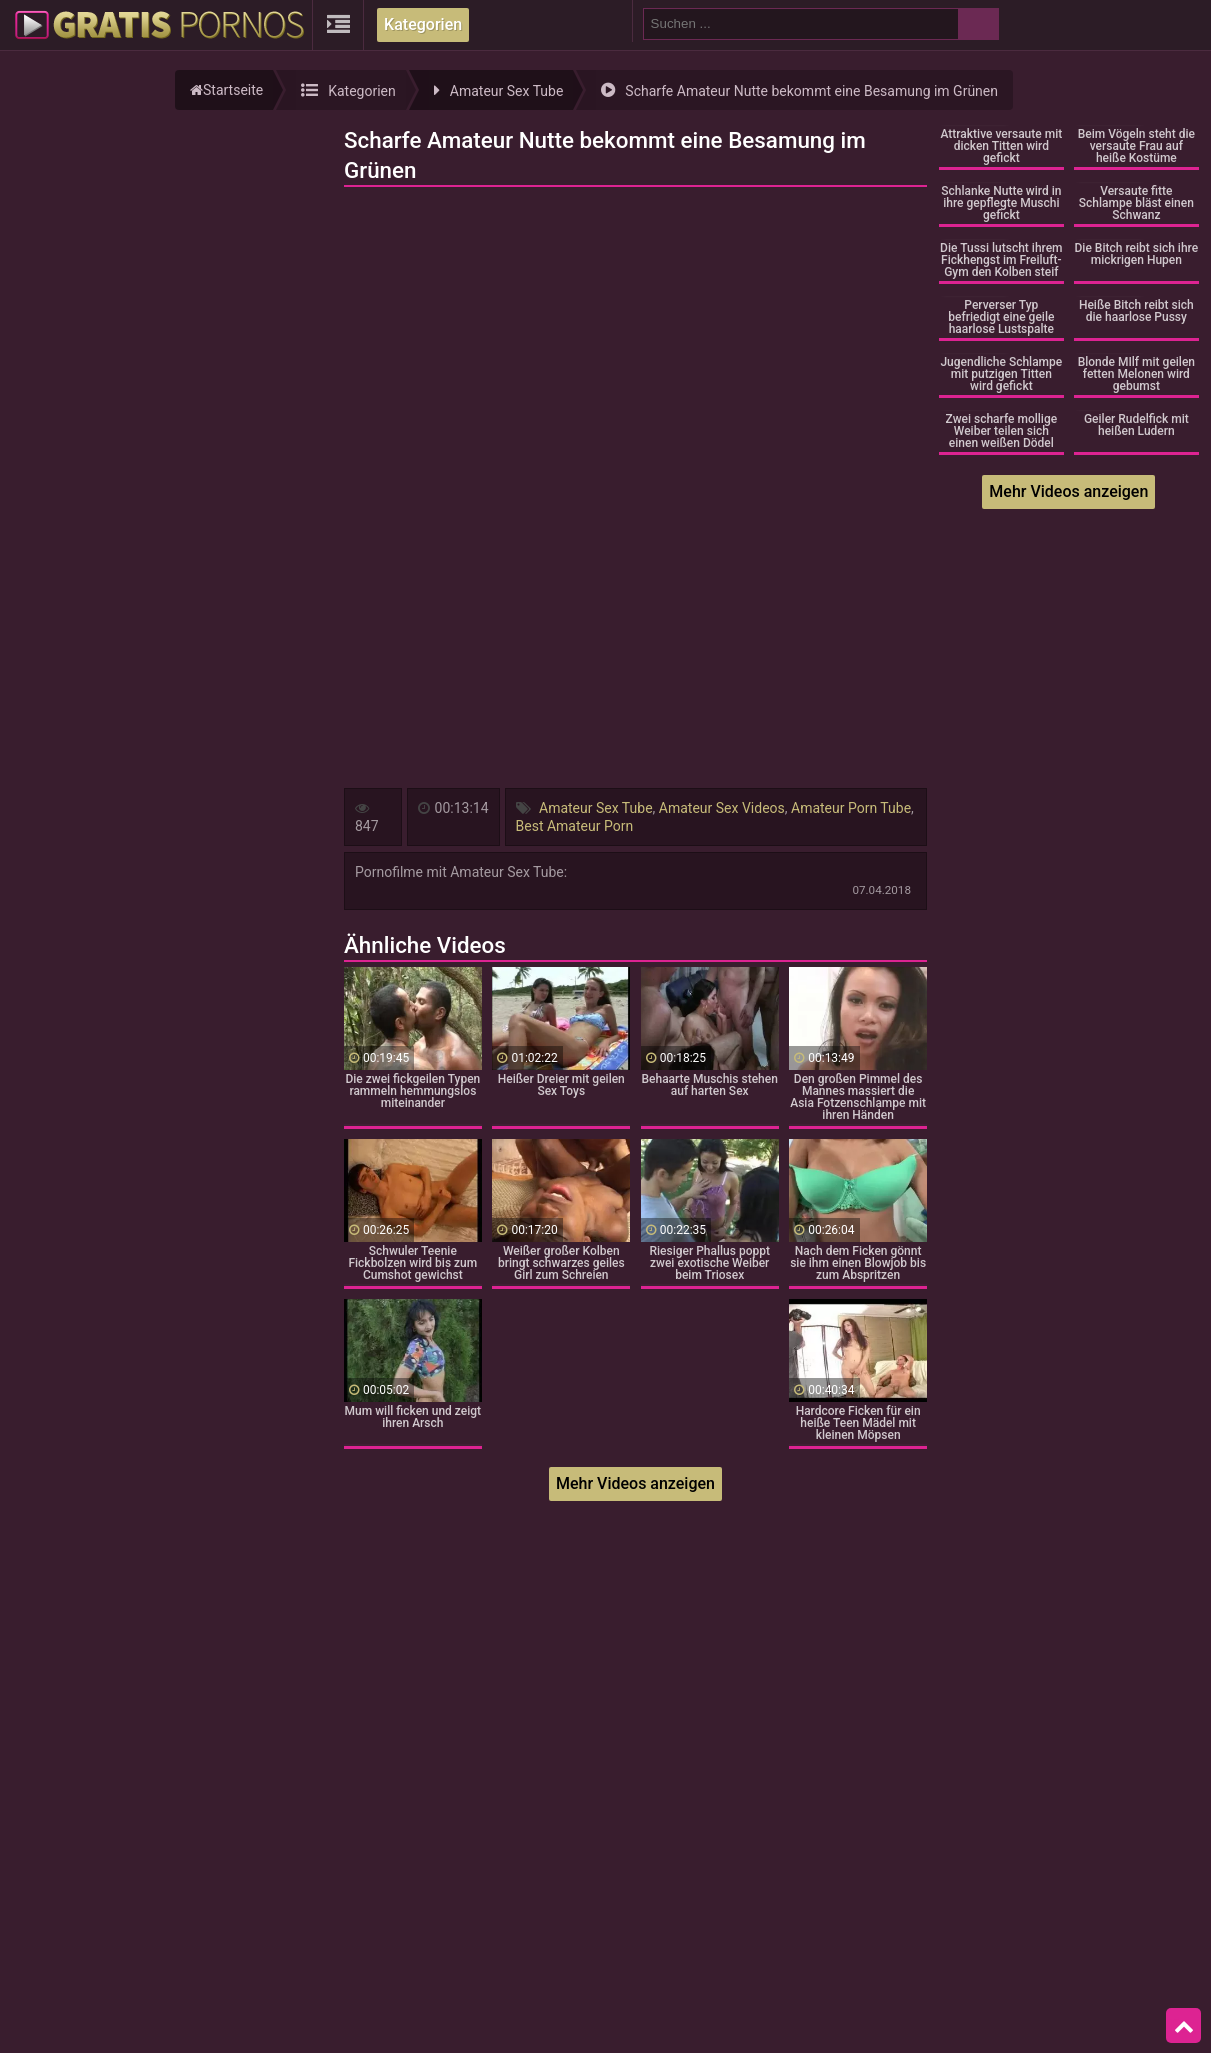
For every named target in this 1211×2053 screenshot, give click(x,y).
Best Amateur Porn (575, 826)
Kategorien (423, 24)
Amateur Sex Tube (596, 808)
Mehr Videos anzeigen (635, 1483)
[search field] (801, 24)
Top (1184, 2026)
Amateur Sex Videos (722, 808)
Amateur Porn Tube (851, 808)
